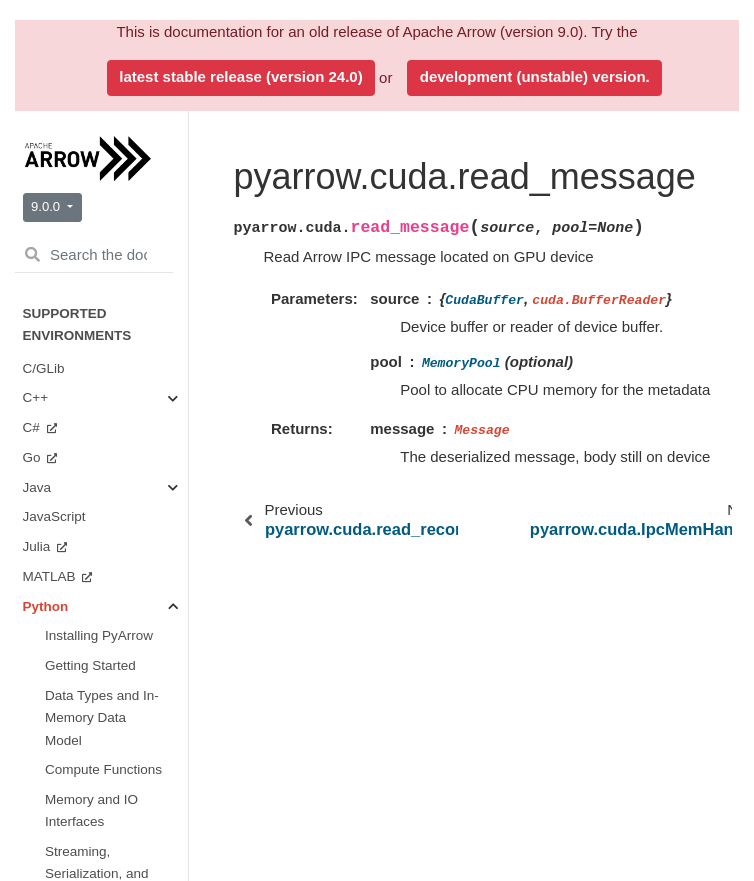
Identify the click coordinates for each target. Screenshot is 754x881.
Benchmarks (82, 412)
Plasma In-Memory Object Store (114, 249)
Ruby (40, 471)
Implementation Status (90, 531)
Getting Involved (94, 382)
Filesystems (103, 166)
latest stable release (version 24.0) (240, 76)
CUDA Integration (103, 311)
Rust (39, 501)
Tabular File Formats (103, 125)
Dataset (91, 196)
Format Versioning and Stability (91, 805)
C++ (37, 606)
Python (46, 666)
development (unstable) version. (535, 76)
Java (39, 636)
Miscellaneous (111, 352)
